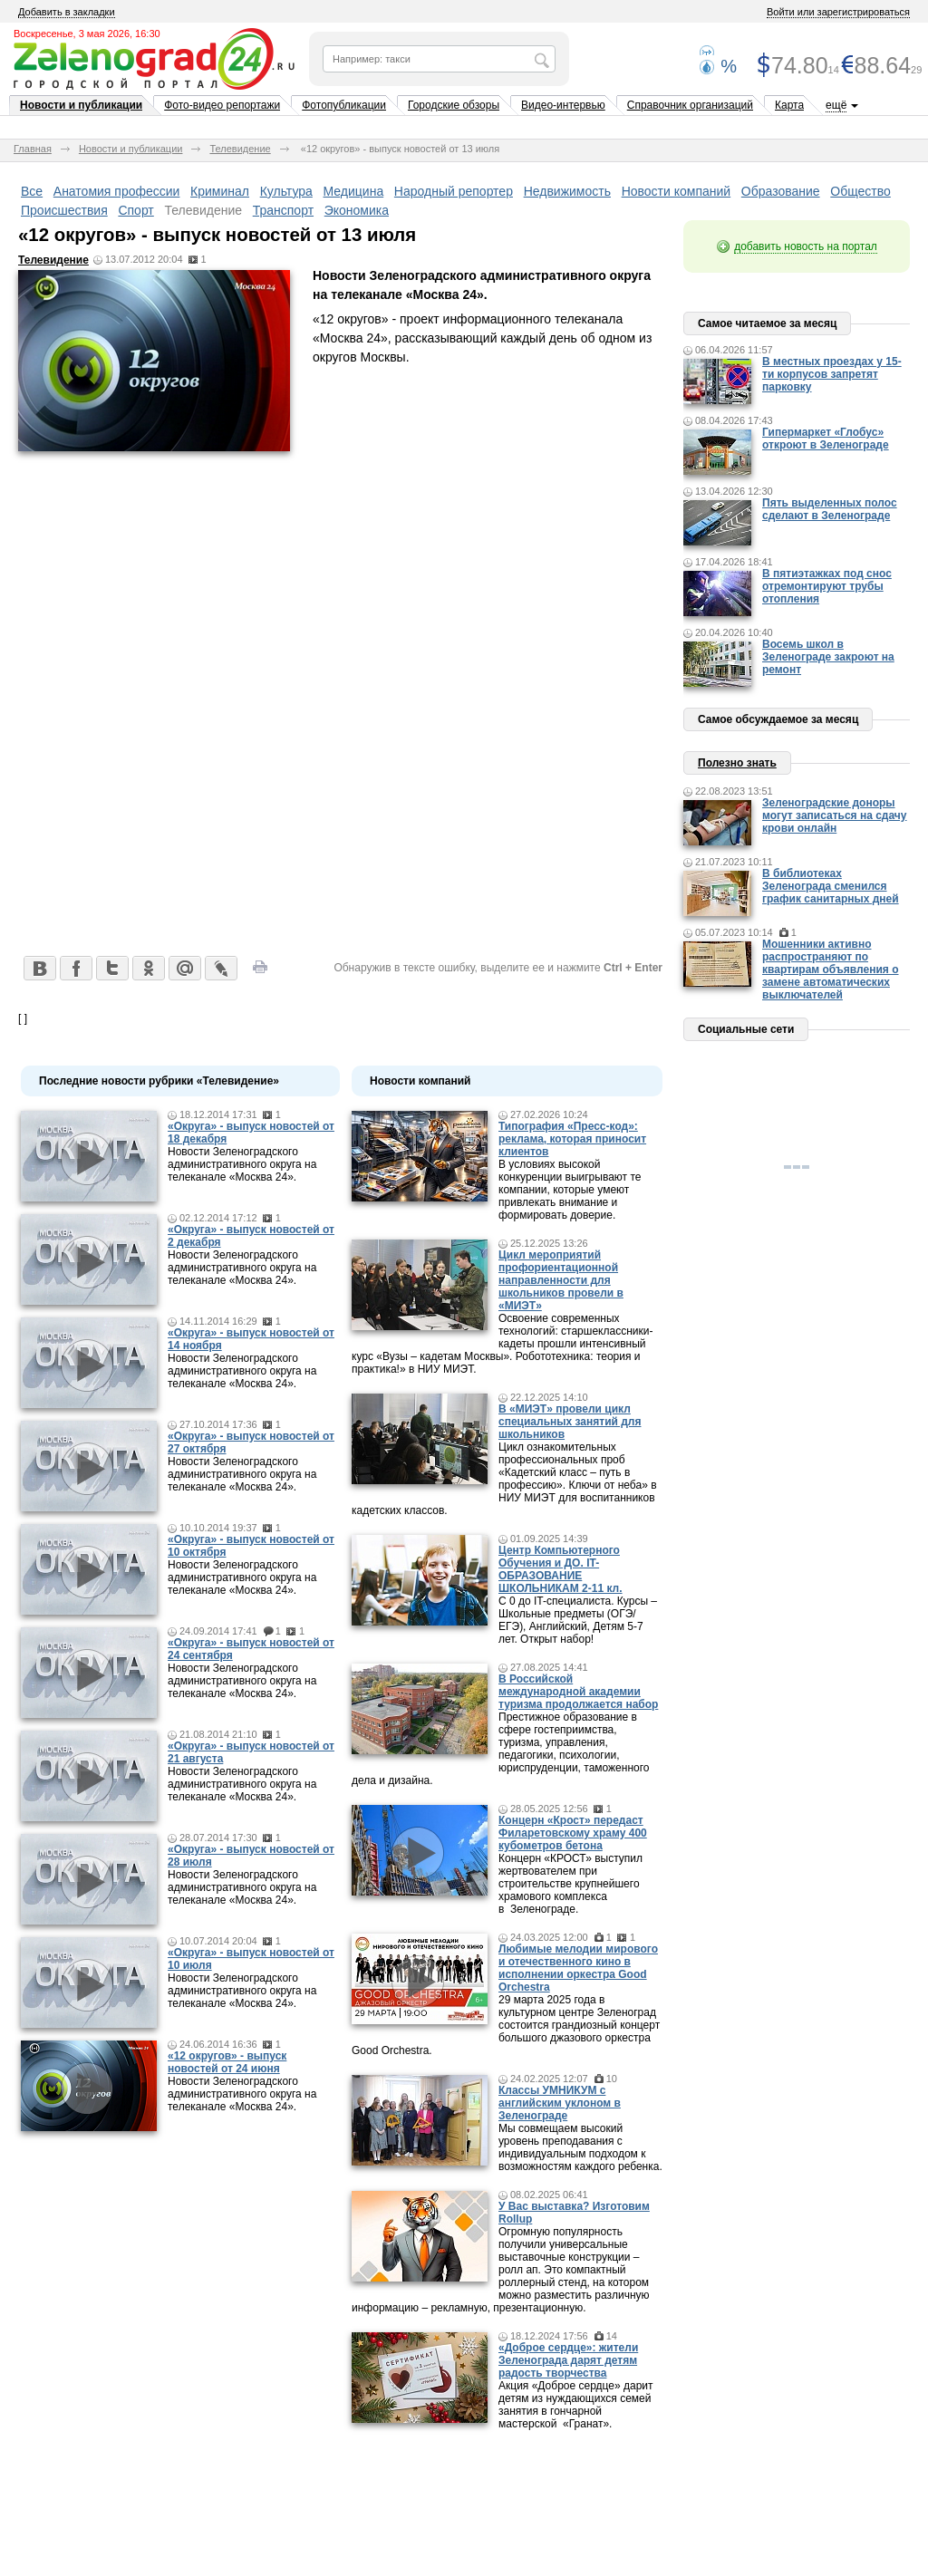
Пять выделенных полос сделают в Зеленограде (829, 509)
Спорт (135, 210)
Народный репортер (453, 191)
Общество (860, 191)
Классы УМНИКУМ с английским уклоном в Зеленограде (559, 2103)
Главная (33, 148)
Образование (780, 191)
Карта (789, 105)
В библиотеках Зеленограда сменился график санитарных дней (830, 886)
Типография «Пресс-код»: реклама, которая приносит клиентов (572, 1139)
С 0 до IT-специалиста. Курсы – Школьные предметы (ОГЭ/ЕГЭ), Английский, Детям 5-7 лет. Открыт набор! (577, 1620)
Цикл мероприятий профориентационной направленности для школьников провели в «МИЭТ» (561, 1280)
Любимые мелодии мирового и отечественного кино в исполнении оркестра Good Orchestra (578, 1968)
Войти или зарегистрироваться (838, 11)
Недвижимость (567, 191)
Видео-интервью (563, 105)
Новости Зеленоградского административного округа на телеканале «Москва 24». (242, 1164)
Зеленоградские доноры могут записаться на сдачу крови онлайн (834, 815)
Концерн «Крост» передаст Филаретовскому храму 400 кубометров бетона (572, 1833)
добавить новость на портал (805, 246)
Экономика (356, 210)
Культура (286, 191)
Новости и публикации (81, 105)
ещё (836, 105)
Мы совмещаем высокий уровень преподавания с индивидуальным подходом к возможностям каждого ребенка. (580, 2147)
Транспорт (283, 210)
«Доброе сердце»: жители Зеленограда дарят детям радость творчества (568, 2360)
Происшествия (64, 210)
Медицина (354, 191)
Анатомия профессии (116, 191)
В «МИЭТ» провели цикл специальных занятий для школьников (569, 1422)
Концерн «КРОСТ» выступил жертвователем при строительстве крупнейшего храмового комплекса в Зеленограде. (570, 1883)
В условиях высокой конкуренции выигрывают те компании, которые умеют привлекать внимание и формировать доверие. (569, 1189)
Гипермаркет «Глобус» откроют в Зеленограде (825, 438)
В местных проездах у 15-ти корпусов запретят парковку (832, 374)
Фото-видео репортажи (222, 105)
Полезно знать (737, 763)
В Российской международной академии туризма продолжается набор (578, 1692)
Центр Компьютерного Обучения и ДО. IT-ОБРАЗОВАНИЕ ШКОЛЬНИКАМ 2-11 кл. (560, 1569)
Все (32, 191)
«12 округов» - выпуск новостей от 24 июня (227, 2062)
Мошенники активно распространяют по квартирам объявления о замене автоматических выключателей (830, 969)
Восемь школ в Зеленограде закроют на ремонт (828, 657)
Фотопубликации (344, 105)
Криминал (219, 191)
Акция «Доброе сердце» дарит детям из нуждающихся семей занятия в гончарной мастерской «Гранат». (575, 2404)
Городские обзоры (453, 105)
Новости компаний (676, 191)
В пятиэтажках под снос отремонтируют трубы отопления (827, 586)
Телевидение (239, 148)
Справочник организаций (690, 105)
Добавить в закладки (66, 11)
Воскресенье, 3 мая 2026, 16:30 (87, 33)
